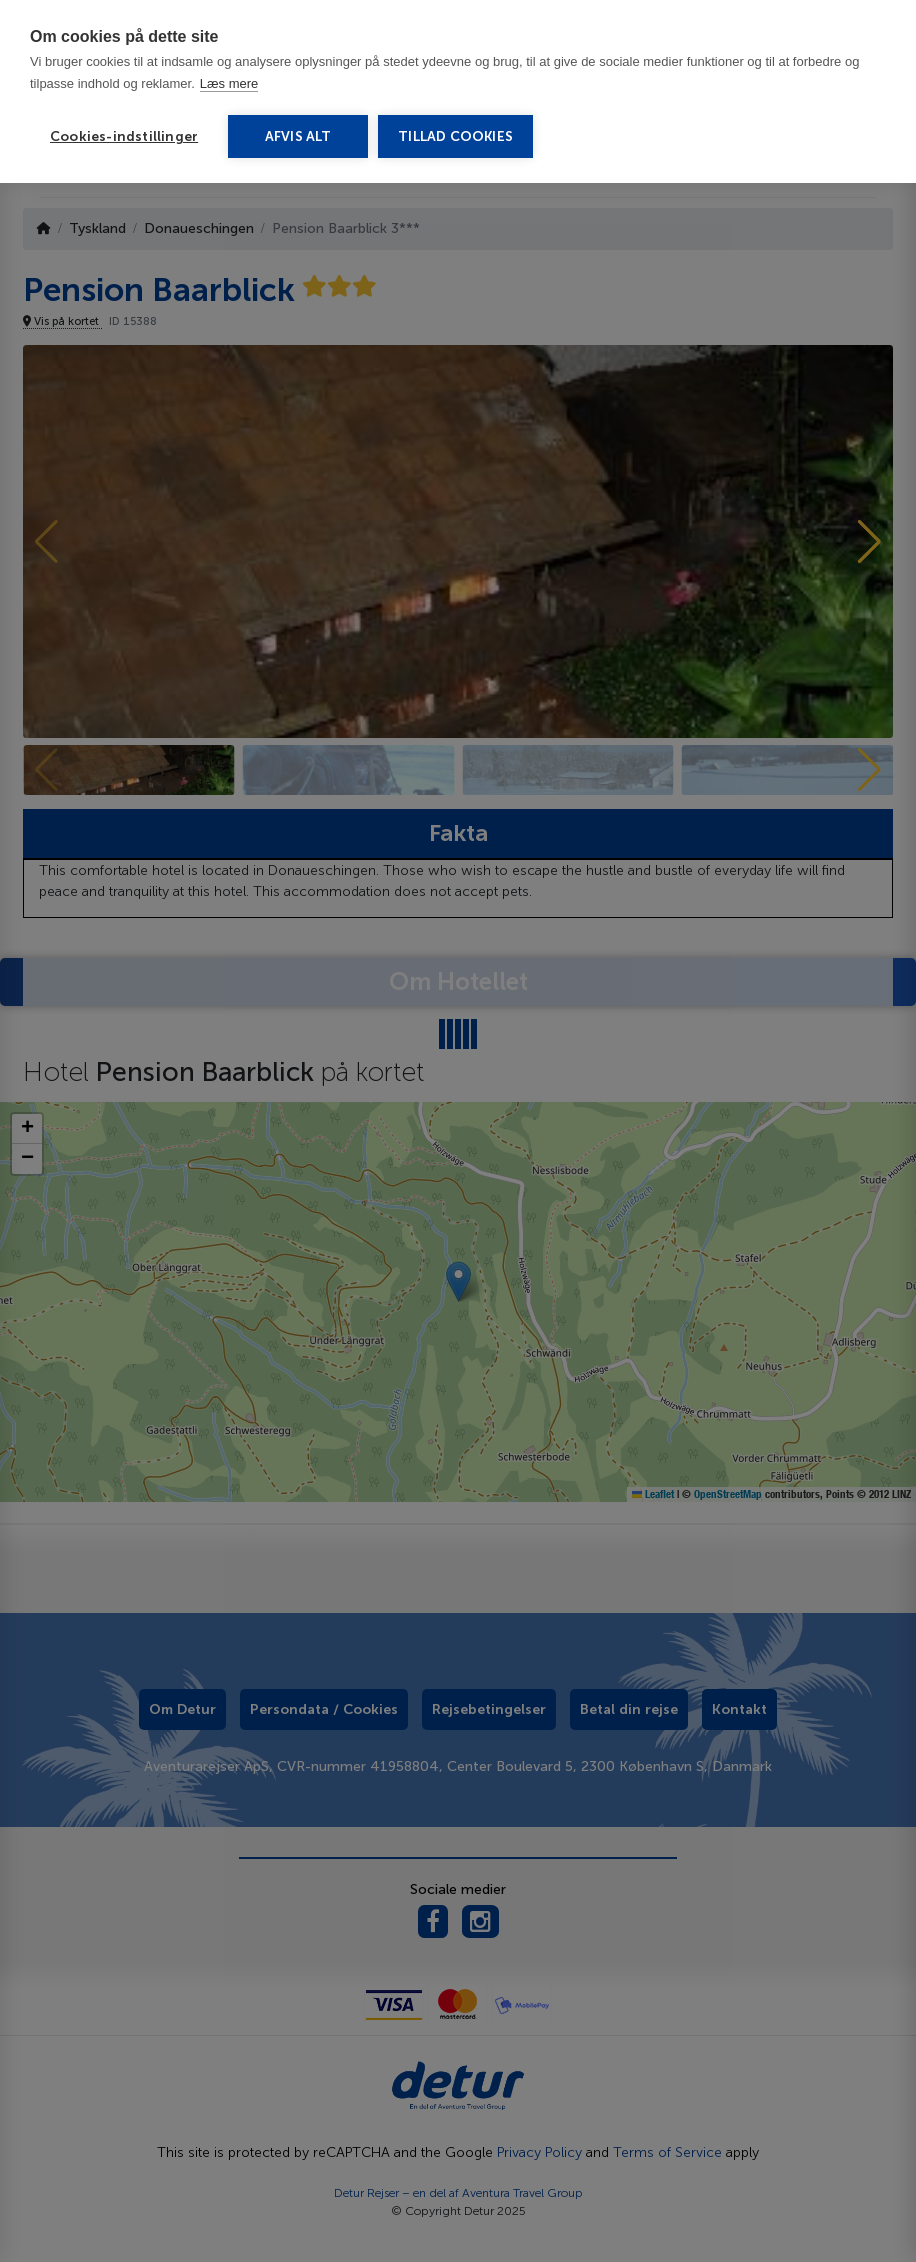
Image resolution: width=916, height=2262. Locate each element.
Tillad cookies (455, 136)
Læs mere (229, 83)
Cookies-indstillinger (124, 136)
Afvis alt (298, 136)
